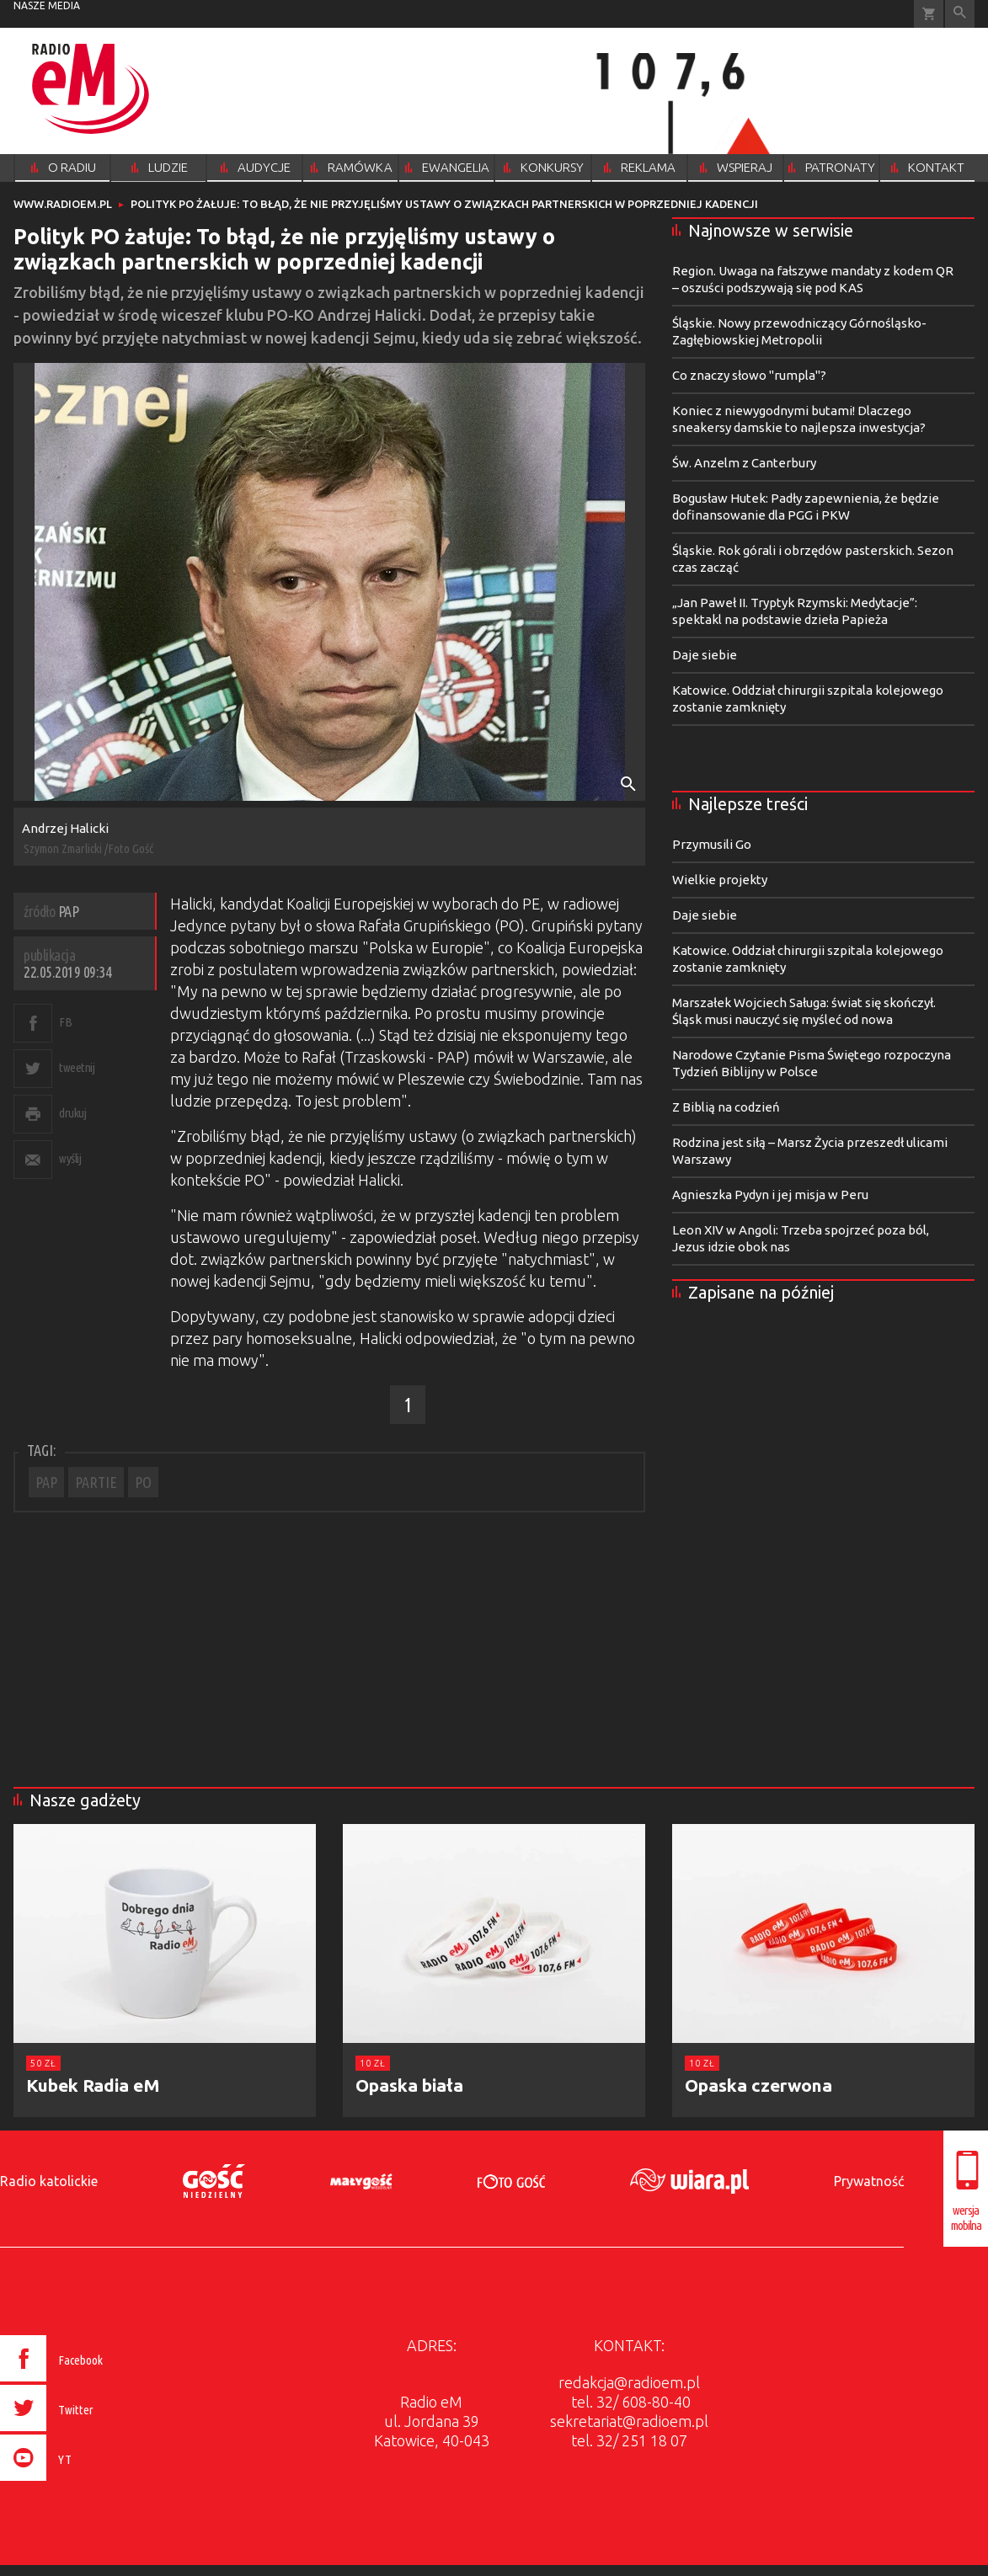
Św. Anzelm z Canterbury (744, 463)
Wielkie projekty (719, 879)
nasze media (46, 5)
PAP (46, 1482)
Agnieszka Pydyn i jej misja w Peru (770, 1194)
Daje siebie (704, 655)
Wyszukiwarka (960, 14)
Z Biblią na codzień (726, 1107)
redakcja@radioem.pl (629, 2382)
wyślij (70, 1158)
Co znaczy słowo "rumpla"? (749, 375)
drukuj (72, 1113)
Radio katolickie (49, 2181)
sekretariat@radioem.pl (629, 2421)
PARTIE (96, 1482)
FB (65, 1022)
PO (143, 1482)
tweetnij (76, 1067)
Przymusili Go (711, 844)
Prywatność (869, 2181)
